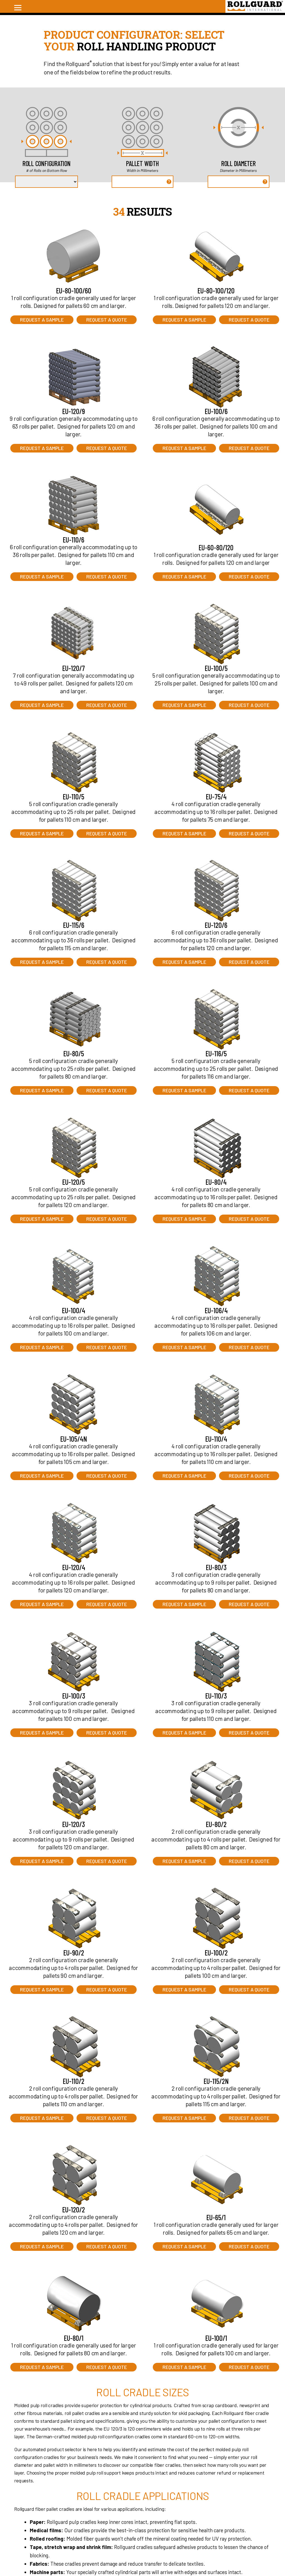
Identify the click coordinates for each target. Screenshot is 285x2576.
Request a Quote (106, 320)
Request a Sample (42, 320)
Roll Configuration (47, 163)
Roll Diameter (238, 163)
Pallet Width (142, 163)
